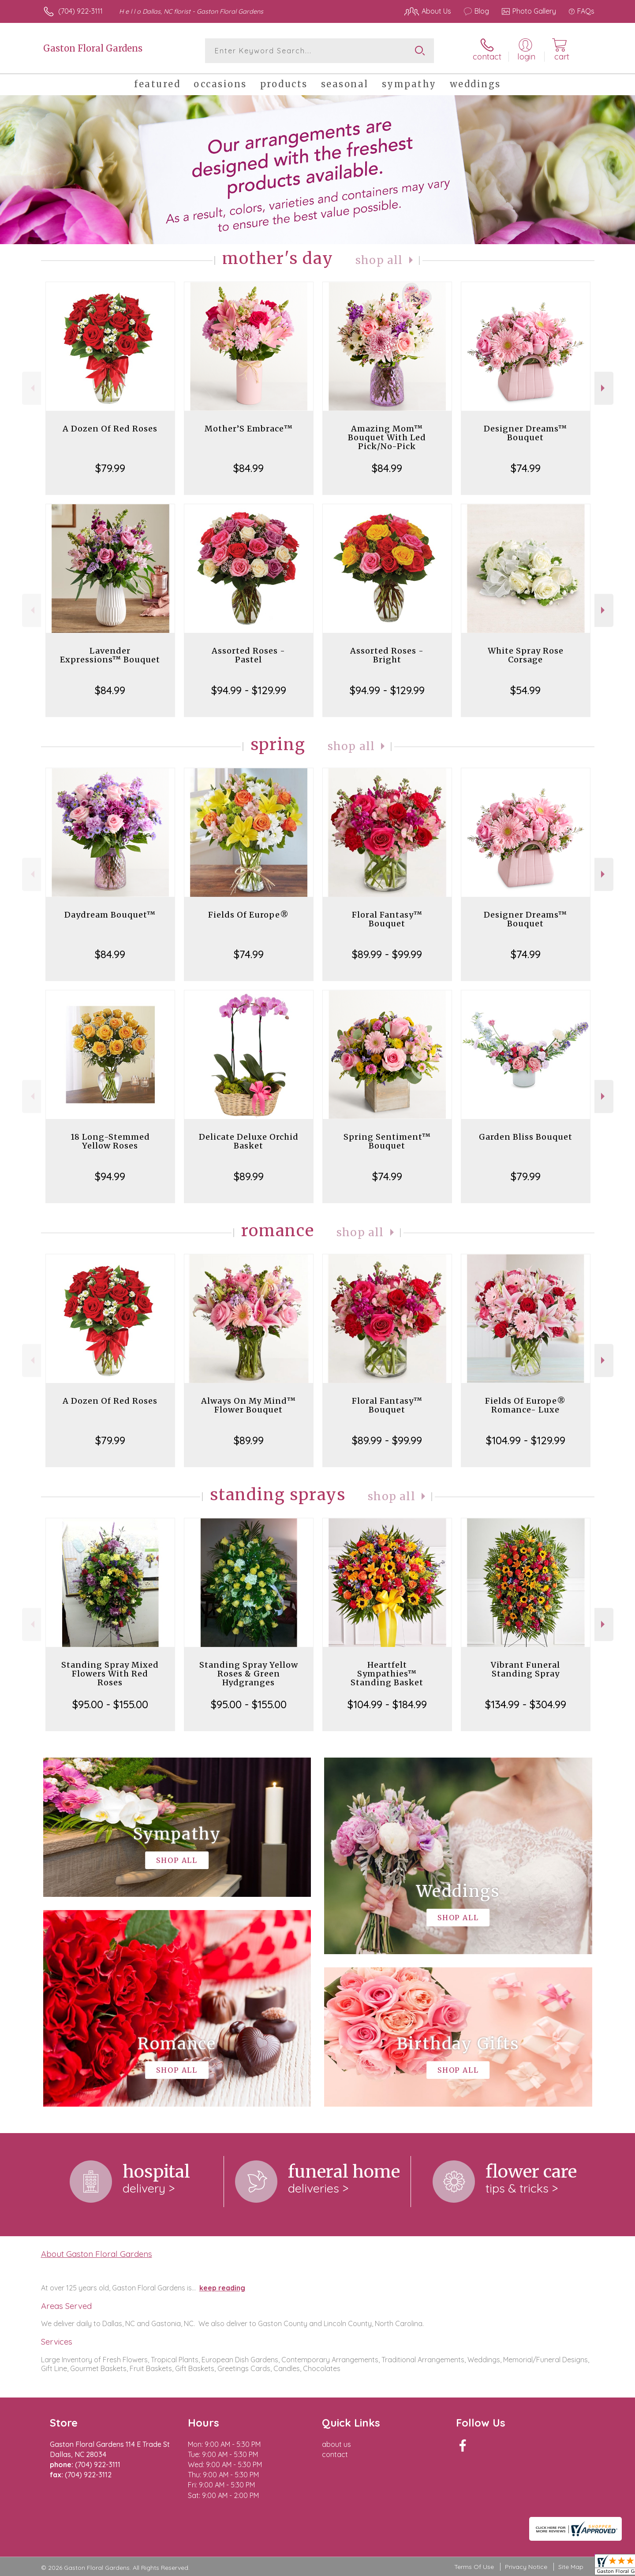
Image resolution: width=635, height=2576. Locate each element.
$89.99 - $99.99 (387, 954)
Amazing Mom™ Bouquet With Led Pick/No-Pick (387, 437)
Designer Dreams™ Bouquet (525, 433)
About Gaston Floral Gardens (96, 2254)
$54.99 (525, 690)
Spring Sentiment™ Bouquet (387, 1141)
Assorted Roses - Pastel (248, 655)
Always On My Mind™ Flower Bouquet (248, 1405)
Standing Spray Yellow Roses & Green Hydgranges (248, 1674)
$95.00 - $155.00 (110, 1704)
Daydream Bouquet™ (110, 915)
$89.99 (249, 1176)
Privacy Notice (526, 2567)
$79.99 (110, 468)
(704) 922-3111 (80, 11)
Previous (31, 388)
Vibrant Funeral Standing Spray (525, 1669)
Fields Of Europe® (248, 915)
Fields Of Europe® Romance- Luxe (525, 1405)
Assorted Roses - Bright (387, 655)
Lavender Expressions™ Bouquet (110, 655)
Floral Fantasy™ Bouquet (387, 919)
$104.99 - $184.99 (387, 1704)
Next (603, 388)
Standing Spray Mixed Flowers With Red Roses (110, 1674)
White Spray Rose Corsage (526, 655)
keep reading (222, 2287)
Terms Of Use (474, 2567)
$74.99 (526, 468)
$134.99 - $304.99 (525, 1704)
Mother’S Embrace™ (249, 429)
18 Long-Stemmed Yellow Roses (110, 1141)
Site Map (570, 2567)
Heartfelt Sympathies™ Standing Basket (387, 1674)
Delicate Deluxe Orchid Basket (249, 1141)
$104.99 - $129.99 (525, 1440)
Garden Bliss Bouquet (525, 1137)
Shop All (379, 260)
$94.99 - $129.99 (248, 690)
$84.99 (248, 468)
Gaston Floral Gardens (92, 48)
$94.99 (110, 1176)
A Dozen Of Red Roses (110, 429)
